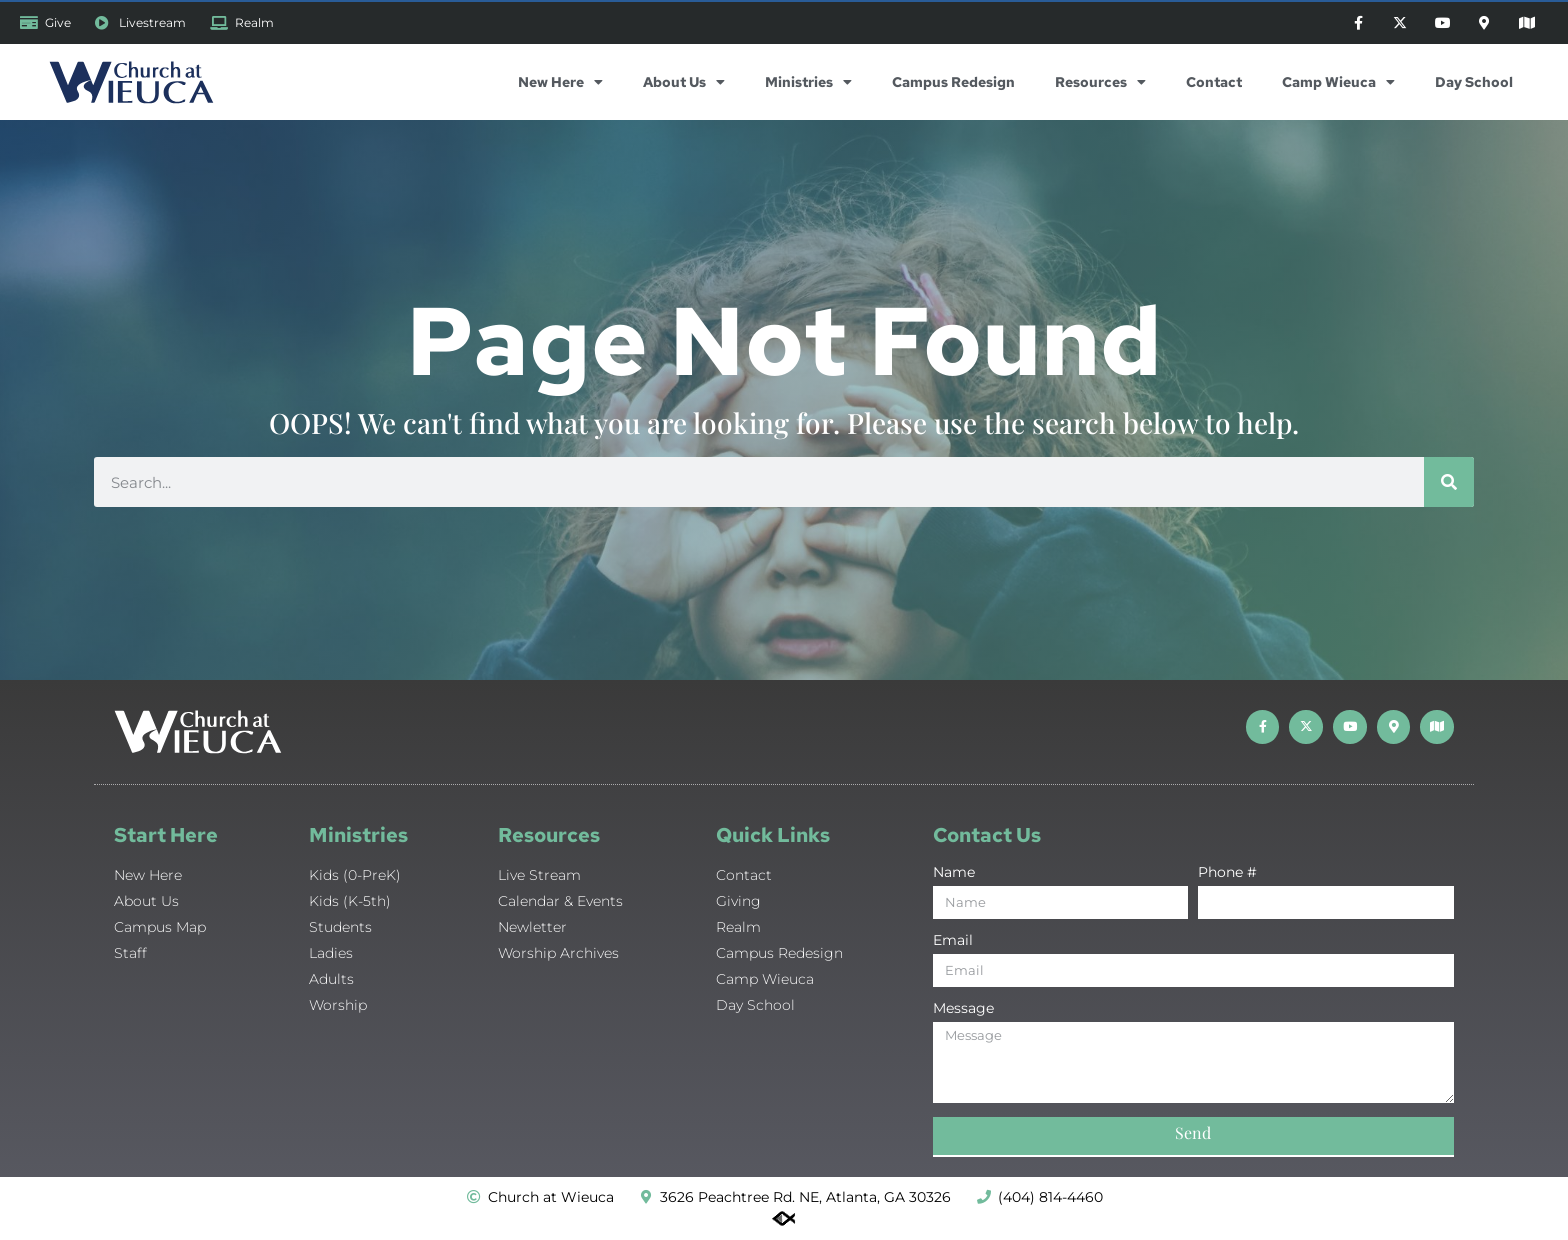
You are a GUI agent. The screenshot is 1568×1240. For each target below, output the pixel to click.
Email (953, 944)
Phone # (1227, 876)
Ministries (808, 85)
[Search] (1449, 485)
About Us (684, 85)
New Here (560, 85)
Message (963, 1012)
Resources (1100, 85)
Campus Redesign (953, 85)
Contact (1214, 85)
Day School (1474, 85)
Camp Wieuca (1338, 85)
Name (954, 876)
